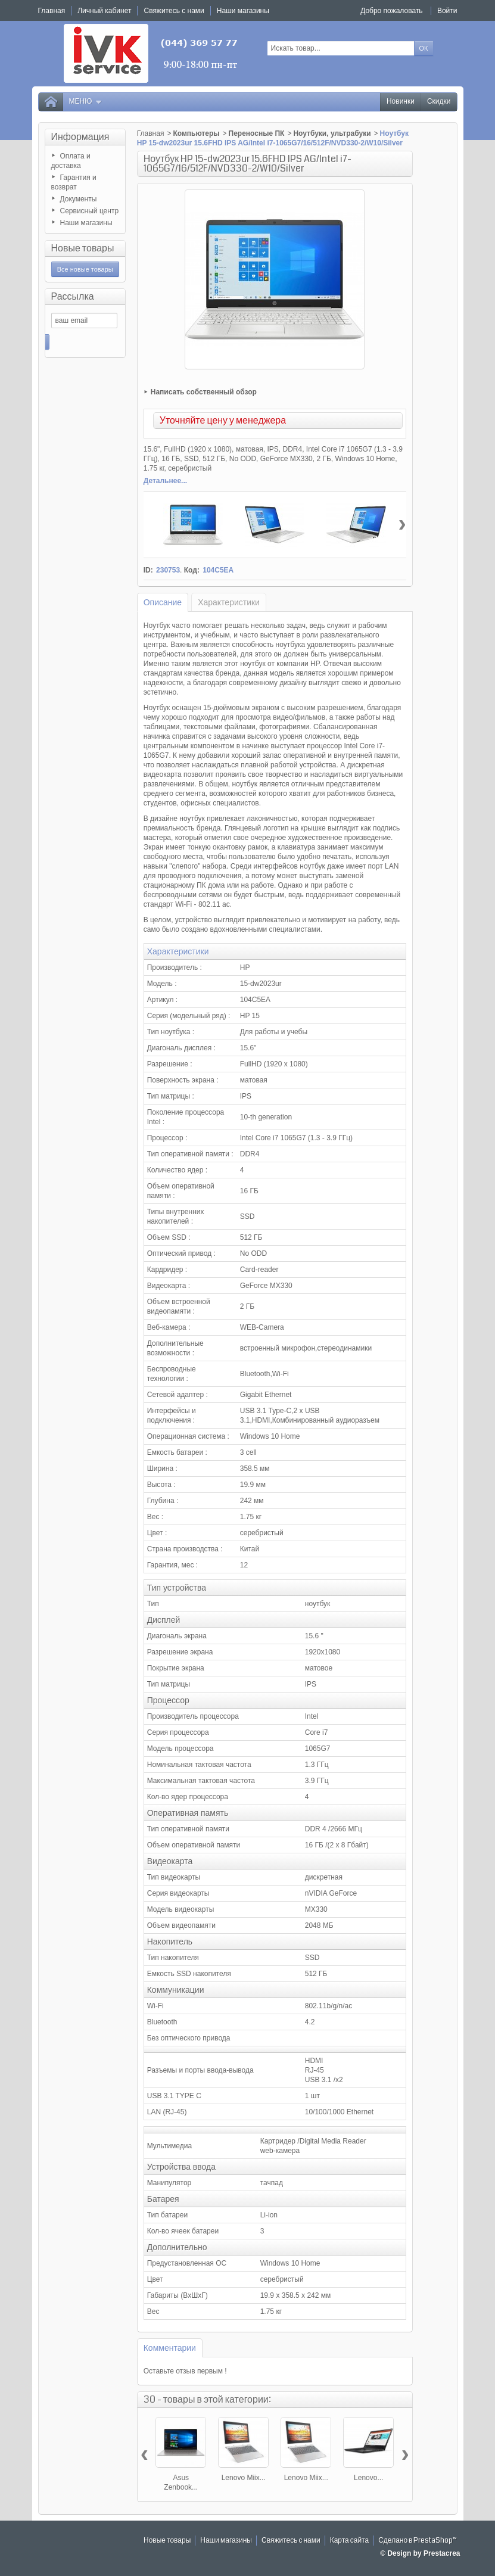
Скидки (439, 102)
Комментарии (170, 2348)
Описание (163, 602)
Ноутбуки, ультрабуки (332, 133)
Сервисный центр (89, 211)
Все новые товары (85, 269)
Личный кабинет (104, 11)
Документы (78, 199)
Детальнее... (165, 481)
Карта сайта (349, 2540)
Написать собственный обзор (204, 392)
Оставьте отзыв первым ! (185, 2371)
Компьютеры (196, 133)
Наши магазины (86, 223)
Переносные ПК (257, 133)
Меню (85, 102)
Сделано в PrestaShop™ (417, 2540)
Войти (447, 11)
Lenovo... (368, 2478)
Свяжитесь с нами (290, 2540)
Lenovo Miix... (244, 2478)
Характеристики (229, 602)
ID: (148, 570)
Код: (192, 570)
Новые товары (82, 248)
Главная (150, 133)
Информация (80, 137)
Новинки (401, 102)
